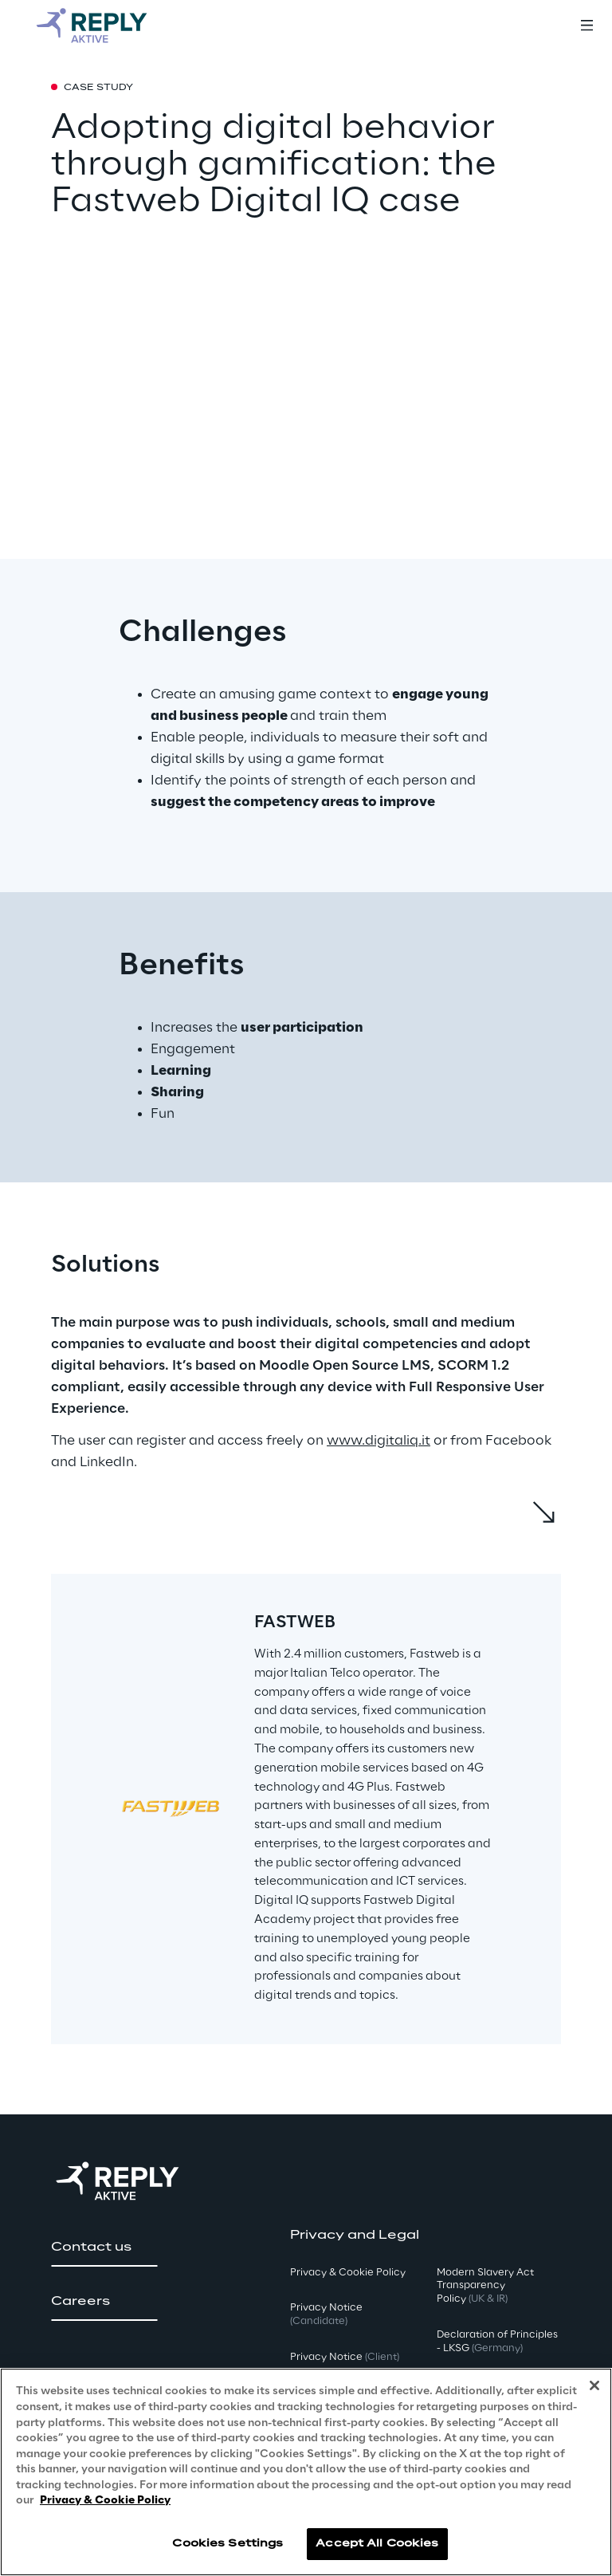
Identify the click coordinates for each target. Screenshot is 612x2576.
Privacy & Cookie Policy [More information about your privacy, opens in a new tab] (105, 2501)
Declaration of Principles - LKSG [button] (497, 2342)
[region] (306, 2472)
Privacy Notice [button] (326, 2314)
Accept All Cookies (377, 2544)
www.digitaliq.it (378, 1441)
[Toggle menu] (586, 25)
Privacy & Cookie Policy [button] (348, 2272)
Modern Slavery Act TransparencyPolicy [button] (485, 2286)
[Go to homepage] (107, 25)
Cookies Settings (227, 2544)
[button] (104, 2247)
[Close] (594, 2385)
